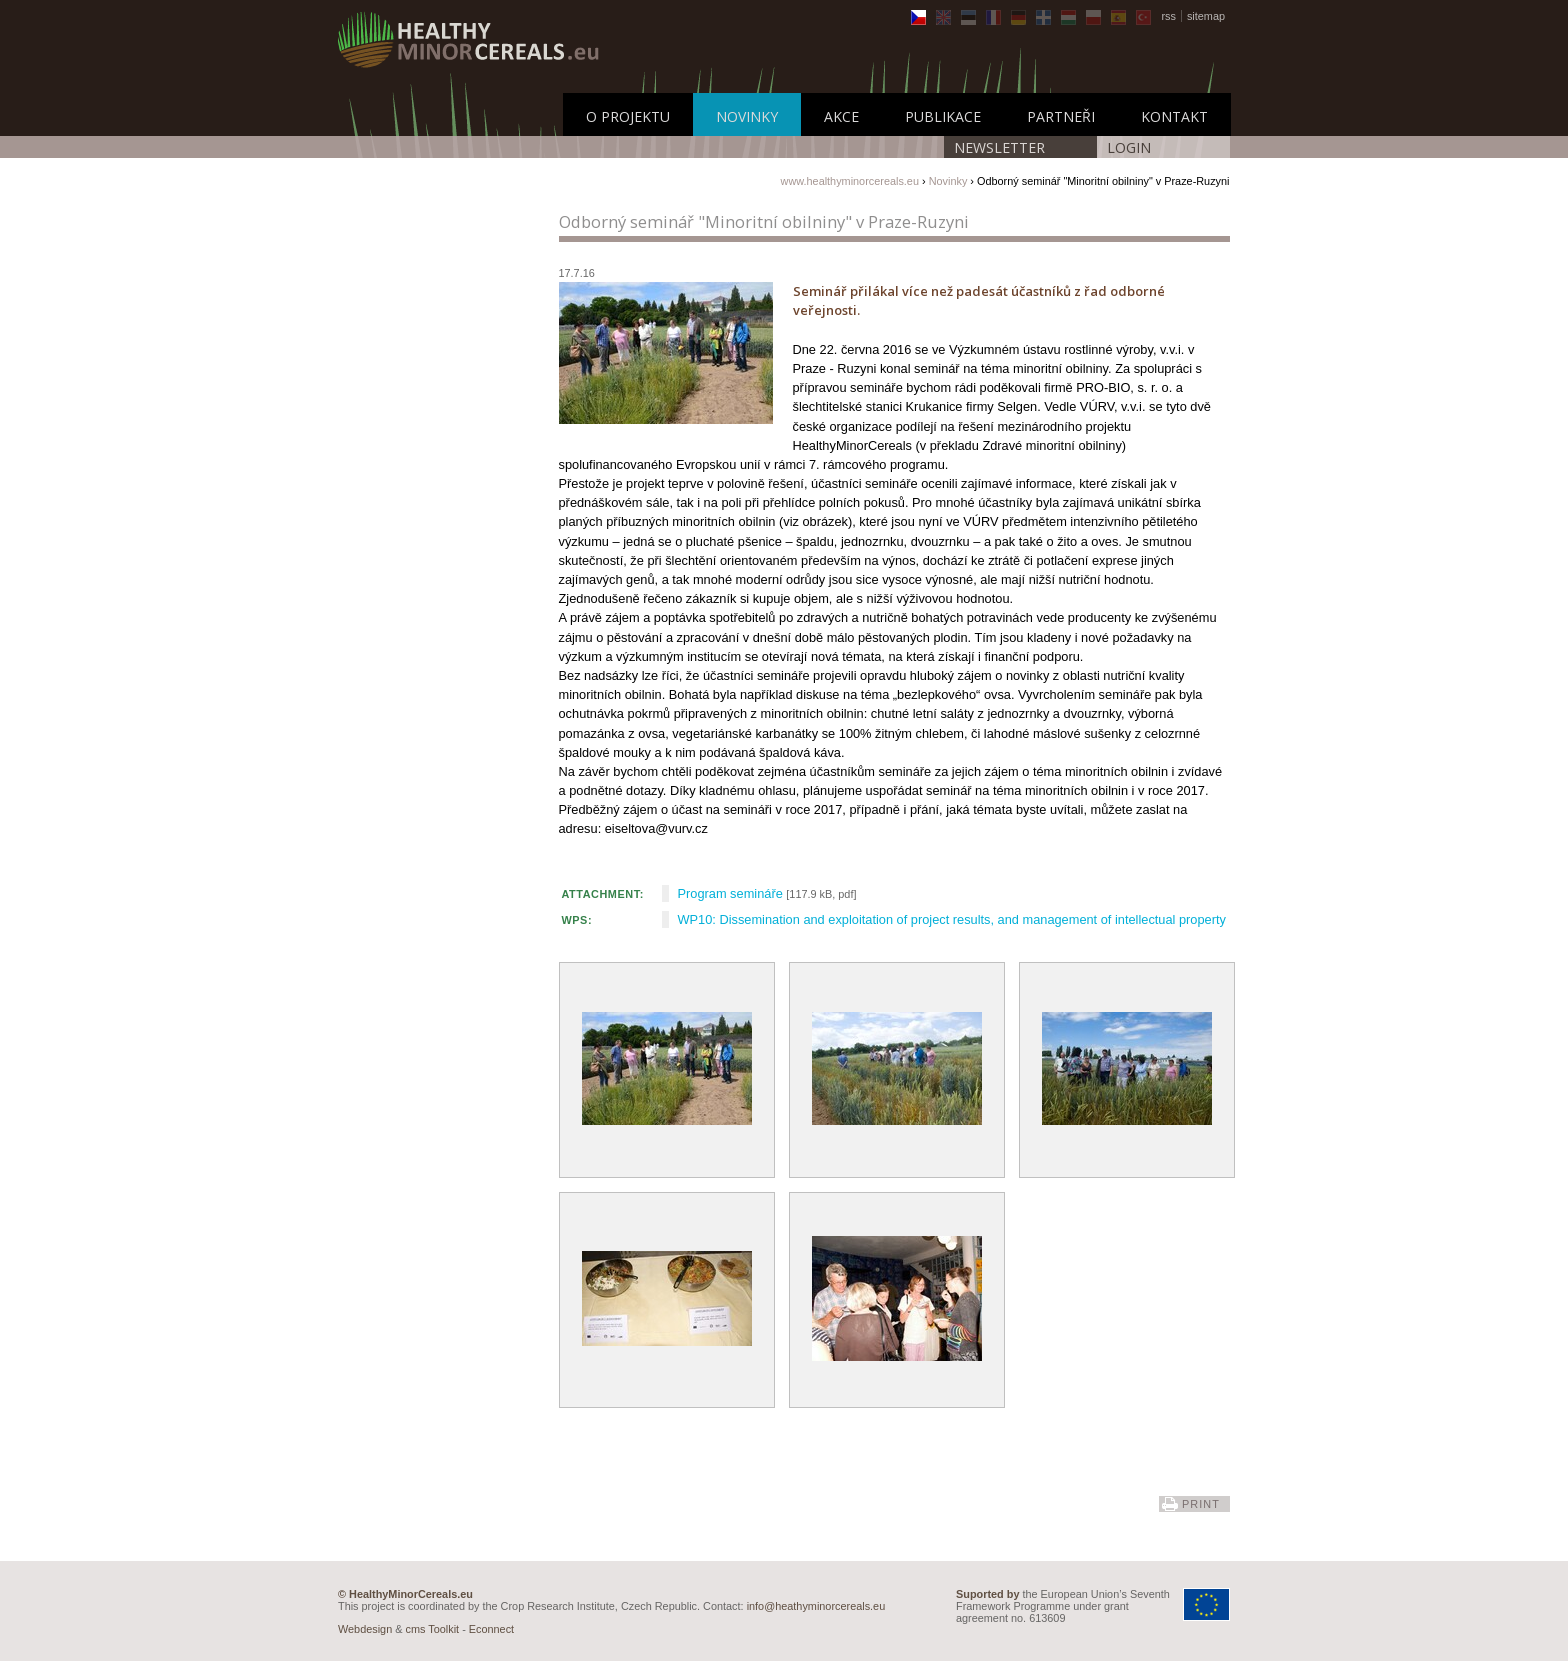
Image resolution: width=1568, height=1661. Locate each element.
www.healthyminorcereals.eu (850, 181)
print (1201, 1504)
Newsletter (999, 147)
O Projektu (628, 116)
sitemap (1206, 16)
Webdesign (365, 1629)
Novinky (747, 116)
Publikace (943, 116)
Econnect (491, 1629)
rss (1168, 16)
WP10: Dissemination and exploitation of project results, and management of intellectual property (952, 919)
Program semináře (730, 893)
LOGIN (1129, 147)
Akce (841, 116)
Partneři (1061, 116)
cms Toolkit (433, 1629)
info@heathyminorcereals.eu (816, 1606)
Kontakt (1174, 116)
